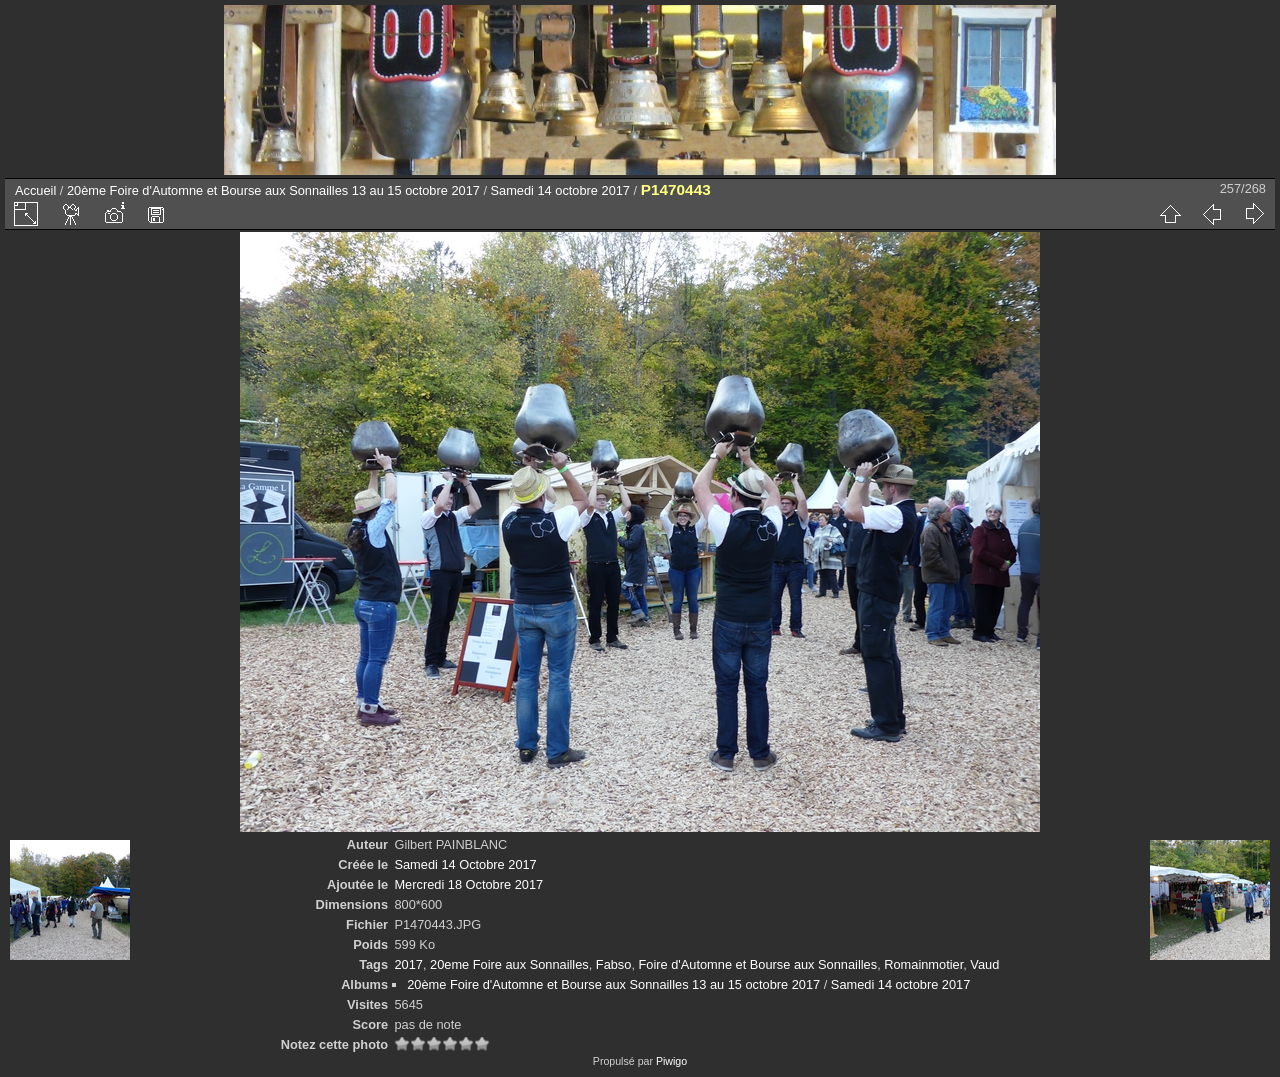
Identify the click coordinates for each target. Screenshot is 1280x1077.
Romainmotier (923, 964)
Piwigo (671, 1061)
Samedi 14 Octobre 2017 (465, 864)
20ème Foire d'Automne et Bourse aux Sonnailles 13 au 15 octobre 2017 (273, 190)
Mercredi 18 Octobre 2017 (468, 884)
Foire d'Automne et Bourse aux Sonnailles (758, 964)
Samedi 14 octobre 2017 (560, 190)
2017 (408, 964)
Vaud (984, 964)
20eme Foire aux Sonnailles (509, 964)
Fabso (614, 964)
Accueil (35, 190)
